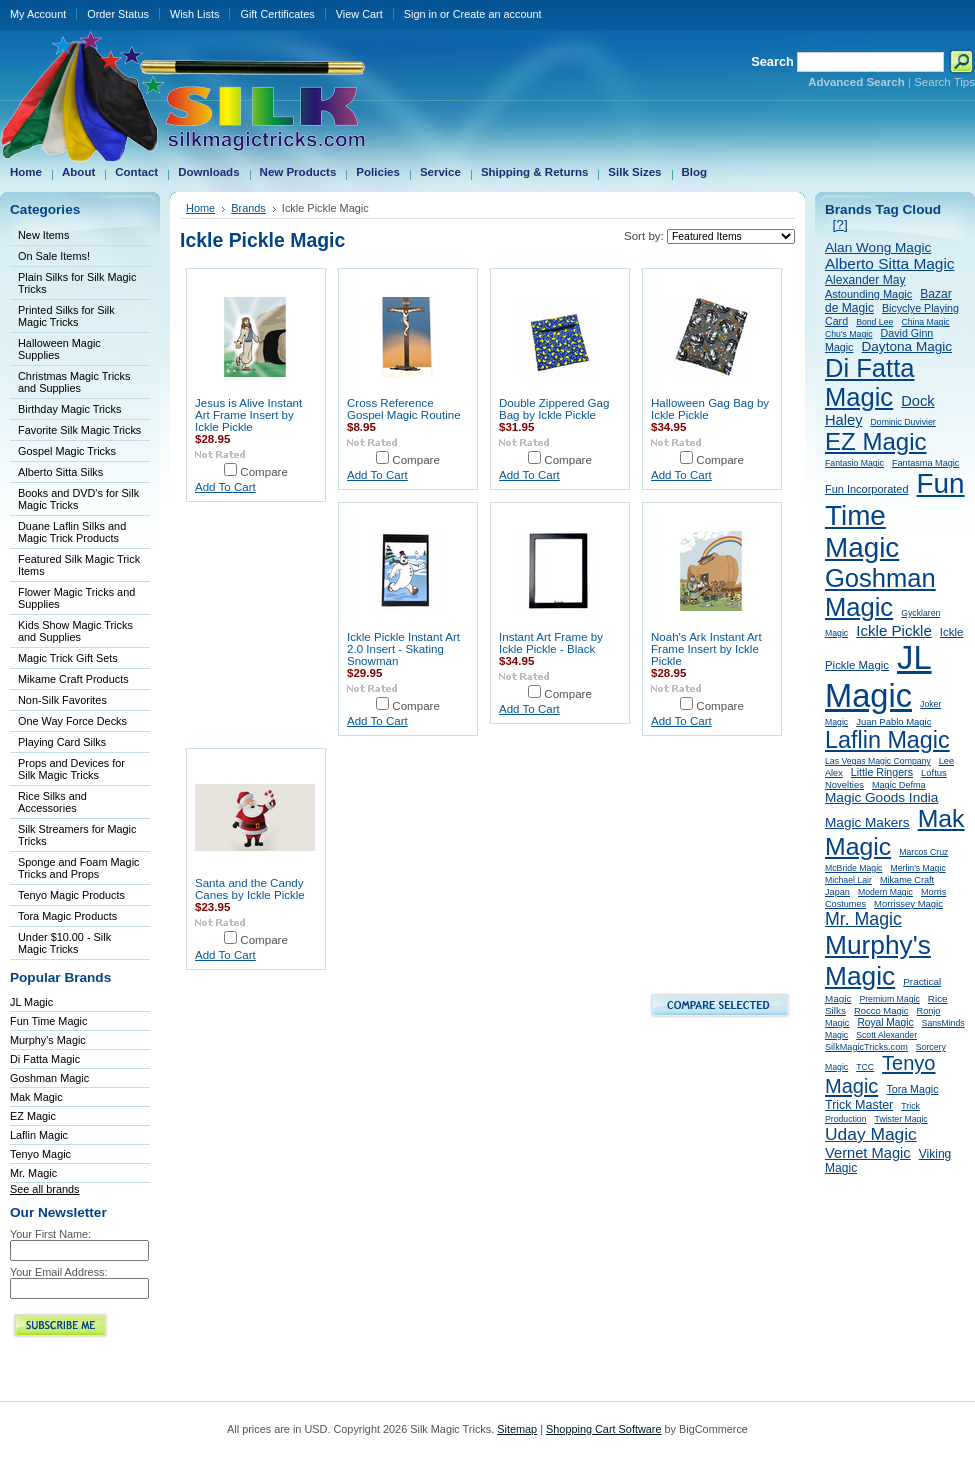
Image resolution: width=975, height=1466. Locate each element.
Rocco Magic (881, 1010)
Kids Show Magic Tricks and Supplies (75, 631)
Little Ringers (882, 772)
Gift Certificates (277, 14)
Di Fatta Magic (45, 1059)
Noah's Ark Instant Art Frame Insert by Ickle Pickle (706, 649)
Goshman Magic (49, 1078)
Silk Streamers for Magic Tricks (77, 835)
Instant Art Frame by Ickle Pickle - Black (551, 643)
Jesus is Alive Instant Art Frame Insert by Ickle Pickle (248, 415)
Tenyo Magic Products (71, 895)
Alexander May (865, 280)
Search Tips (944, 82)
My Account (38, 14)
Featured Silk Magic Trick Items (79, 565)
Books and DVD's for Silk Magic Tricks (78, 499)
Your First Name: (50, 1234)
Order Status (118, 14)
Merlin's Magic (917, 868)
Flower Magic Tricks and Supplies (76, 598)
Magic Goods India (881, 797)
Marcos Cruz (923, 852)
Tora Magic (912, 1089)
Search (772, 61)
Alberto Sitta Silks (60, 472)
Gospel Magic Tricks (67, 451)
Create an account (497, 14)
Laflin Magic (39, 1135)
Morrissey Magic (908, 903)
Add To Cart (225, 487)
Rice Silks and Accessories (52, 802)
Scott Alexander (886, 1035)
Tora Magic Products (67, 916)
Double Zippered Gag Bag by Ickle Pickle (554, 409)
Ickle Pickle (894, 630)
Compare (264, 472)
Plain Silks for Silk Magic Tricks (77, 283)
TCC (865, 1067)
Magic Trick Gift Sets (68, 658)
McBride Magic (853, 868)
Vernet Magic (868, 1153)
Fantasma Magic (925, 463)
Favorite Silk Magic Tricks (79, 430)
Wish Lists (195, 14)
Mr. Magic (33, 1173)
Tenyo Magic (40, 1154)
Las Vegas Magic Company (878, 761)
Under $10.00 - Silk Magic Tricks (64, 943)
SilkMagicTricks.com (866, 1047)
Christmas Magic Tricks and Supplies (74, 382)
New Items (43, 235)
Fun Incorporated (867, 489)
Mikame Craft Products (73, 679)
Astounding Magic (868, 294)
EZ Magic (33, 1116)
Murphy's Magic (48, 1040)
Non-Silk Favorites (62, 700)
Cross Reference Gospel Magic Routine (404, 409)
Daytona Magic (906, 346)
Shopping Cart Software (603, 1429)
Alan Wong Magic (878, 247)
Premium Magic (889, 999)
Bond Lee (874, 322)
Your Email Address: (59, 1272)
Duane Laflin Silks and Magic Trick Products (72, 532)
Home (200, 208)
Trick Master (859, 1105)
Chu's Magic (849, 334)
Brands (248, 208)
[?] (840, 224)
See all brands (45, 1189)
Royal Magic (885, 1022)
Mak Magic (36, 1097)
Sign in (420, 14)
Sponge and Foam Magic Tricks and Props (79, 868)
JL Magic (31, 1002)
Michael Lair (848, 880)
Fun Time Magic (48, 1021)
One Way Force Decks (72, 721)
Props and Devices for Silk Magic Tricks (71, 769)
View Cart (359, 14)
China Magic (925, 322)
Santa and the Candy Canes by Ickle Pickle (250, 889)
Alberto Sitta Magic (890, 263)
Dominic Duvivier (903, 422)
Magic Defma (899, 785)
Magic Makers (867, 822)
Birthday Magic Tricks (69, 409)
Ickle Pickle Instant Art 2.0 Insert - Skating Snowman (403, 649)
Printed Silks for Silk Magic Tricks (66, 316)
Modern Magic (885, 892)
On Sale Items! (54, 256)
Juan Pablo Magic (893, 721)
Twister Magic (901, 1119)
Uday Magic (871, 1134)
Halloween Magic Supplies (59, 349)
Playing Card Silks (62, 742)
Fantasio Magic (854, 463)
